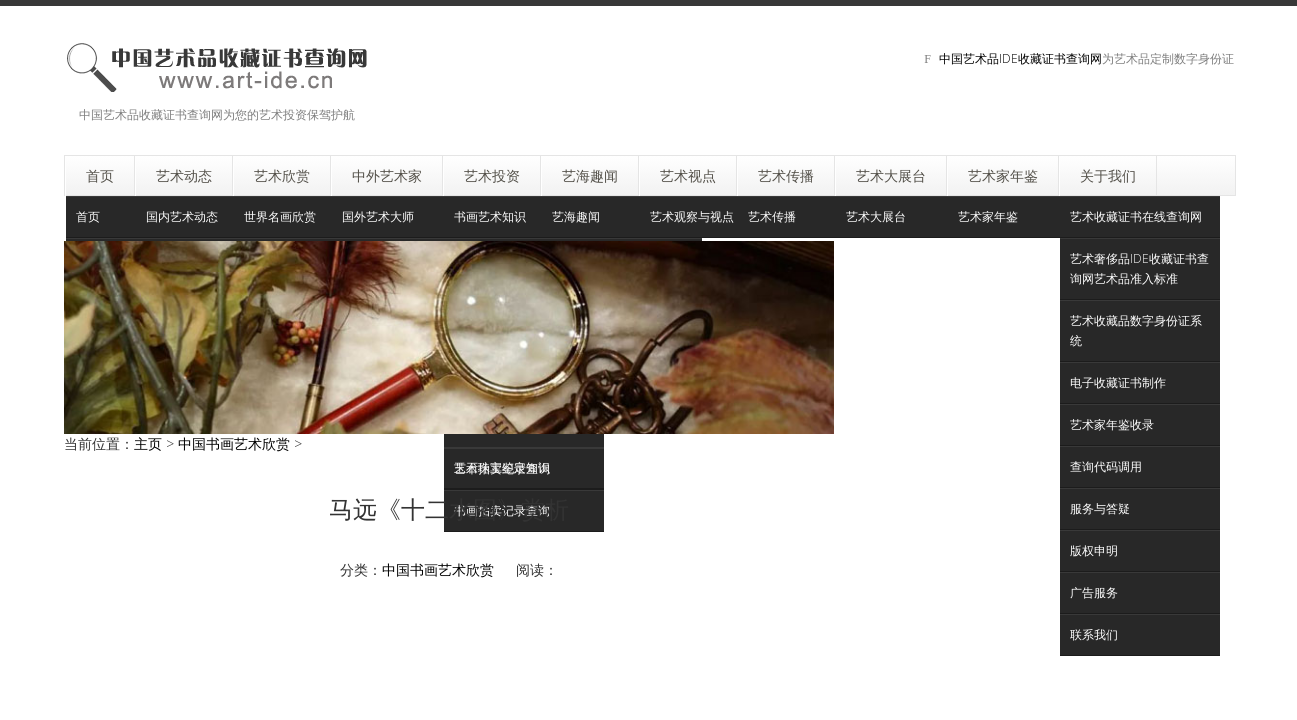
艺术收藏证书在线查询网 (1136, 216)
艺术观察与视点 (692, 216)
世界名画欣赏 (280, 216)
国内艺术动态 (182, 216)
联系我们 (1094, 634)
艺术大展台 (876, 216)
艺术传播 (772, 216)
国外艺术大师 (378, 216)
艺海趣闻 (576, 216)
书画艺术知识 (490, 216)
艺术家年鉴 (988, 216)
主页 (148, 443)
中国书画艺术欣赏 (234, 443)
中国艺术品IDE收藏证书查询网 (1020, 58)
